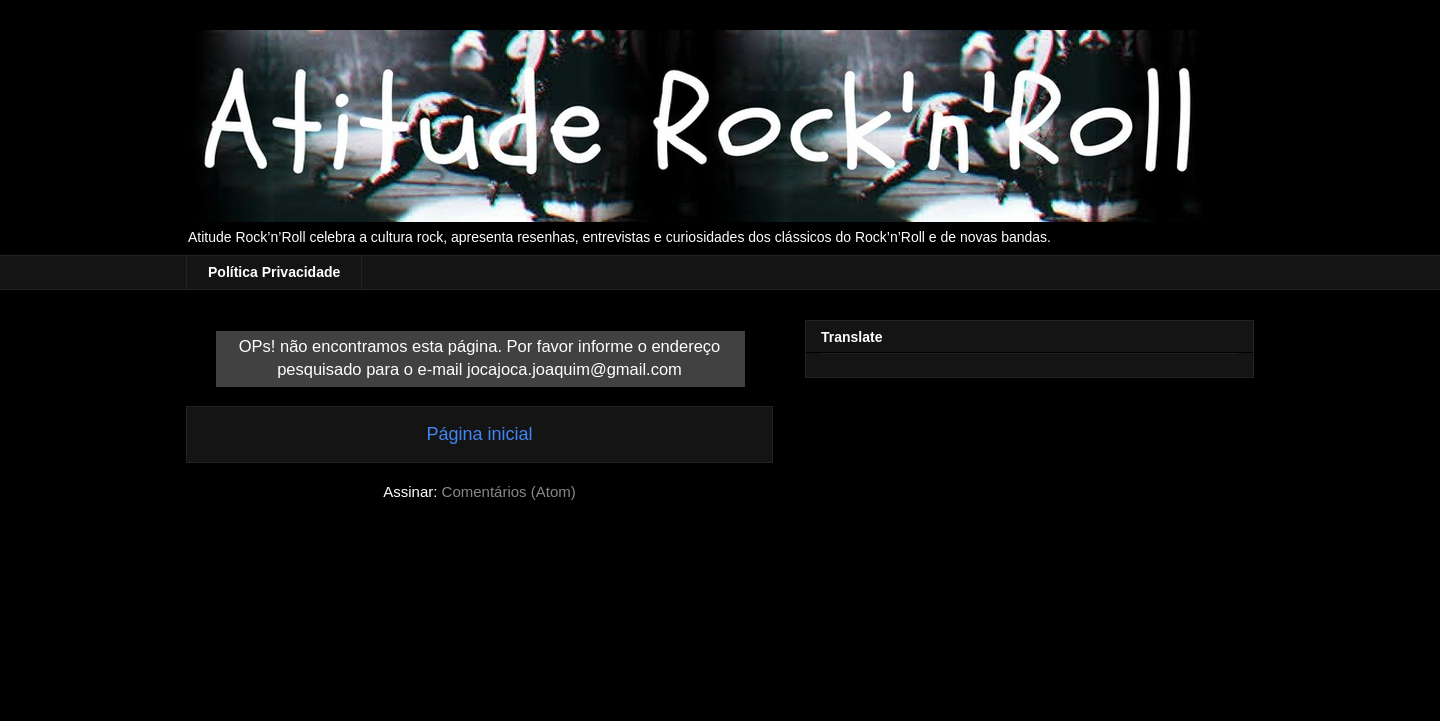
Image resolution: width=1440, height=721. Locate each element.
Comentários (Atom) (509, 491)
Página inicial (479, 434)
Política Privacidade (274, 272)
